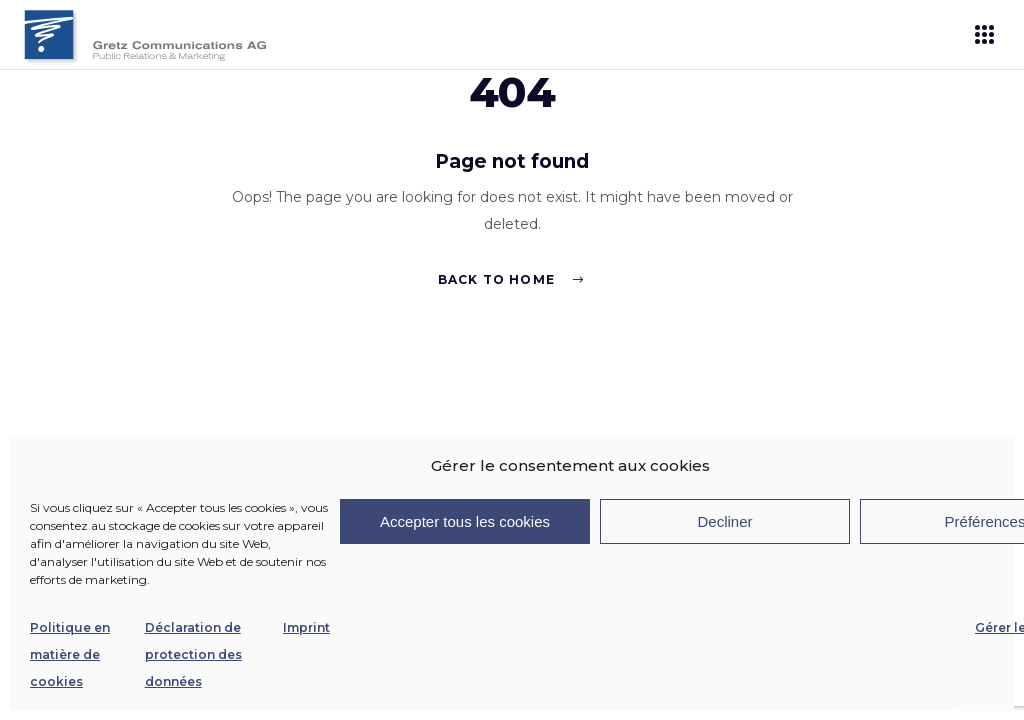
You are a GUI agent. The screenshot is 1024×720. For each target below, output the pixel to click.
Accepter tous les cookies (465, 521)
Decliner (724, 521)
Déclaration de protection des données (193, 654)
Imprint (306, 627)
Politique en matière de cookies (70, 654)
